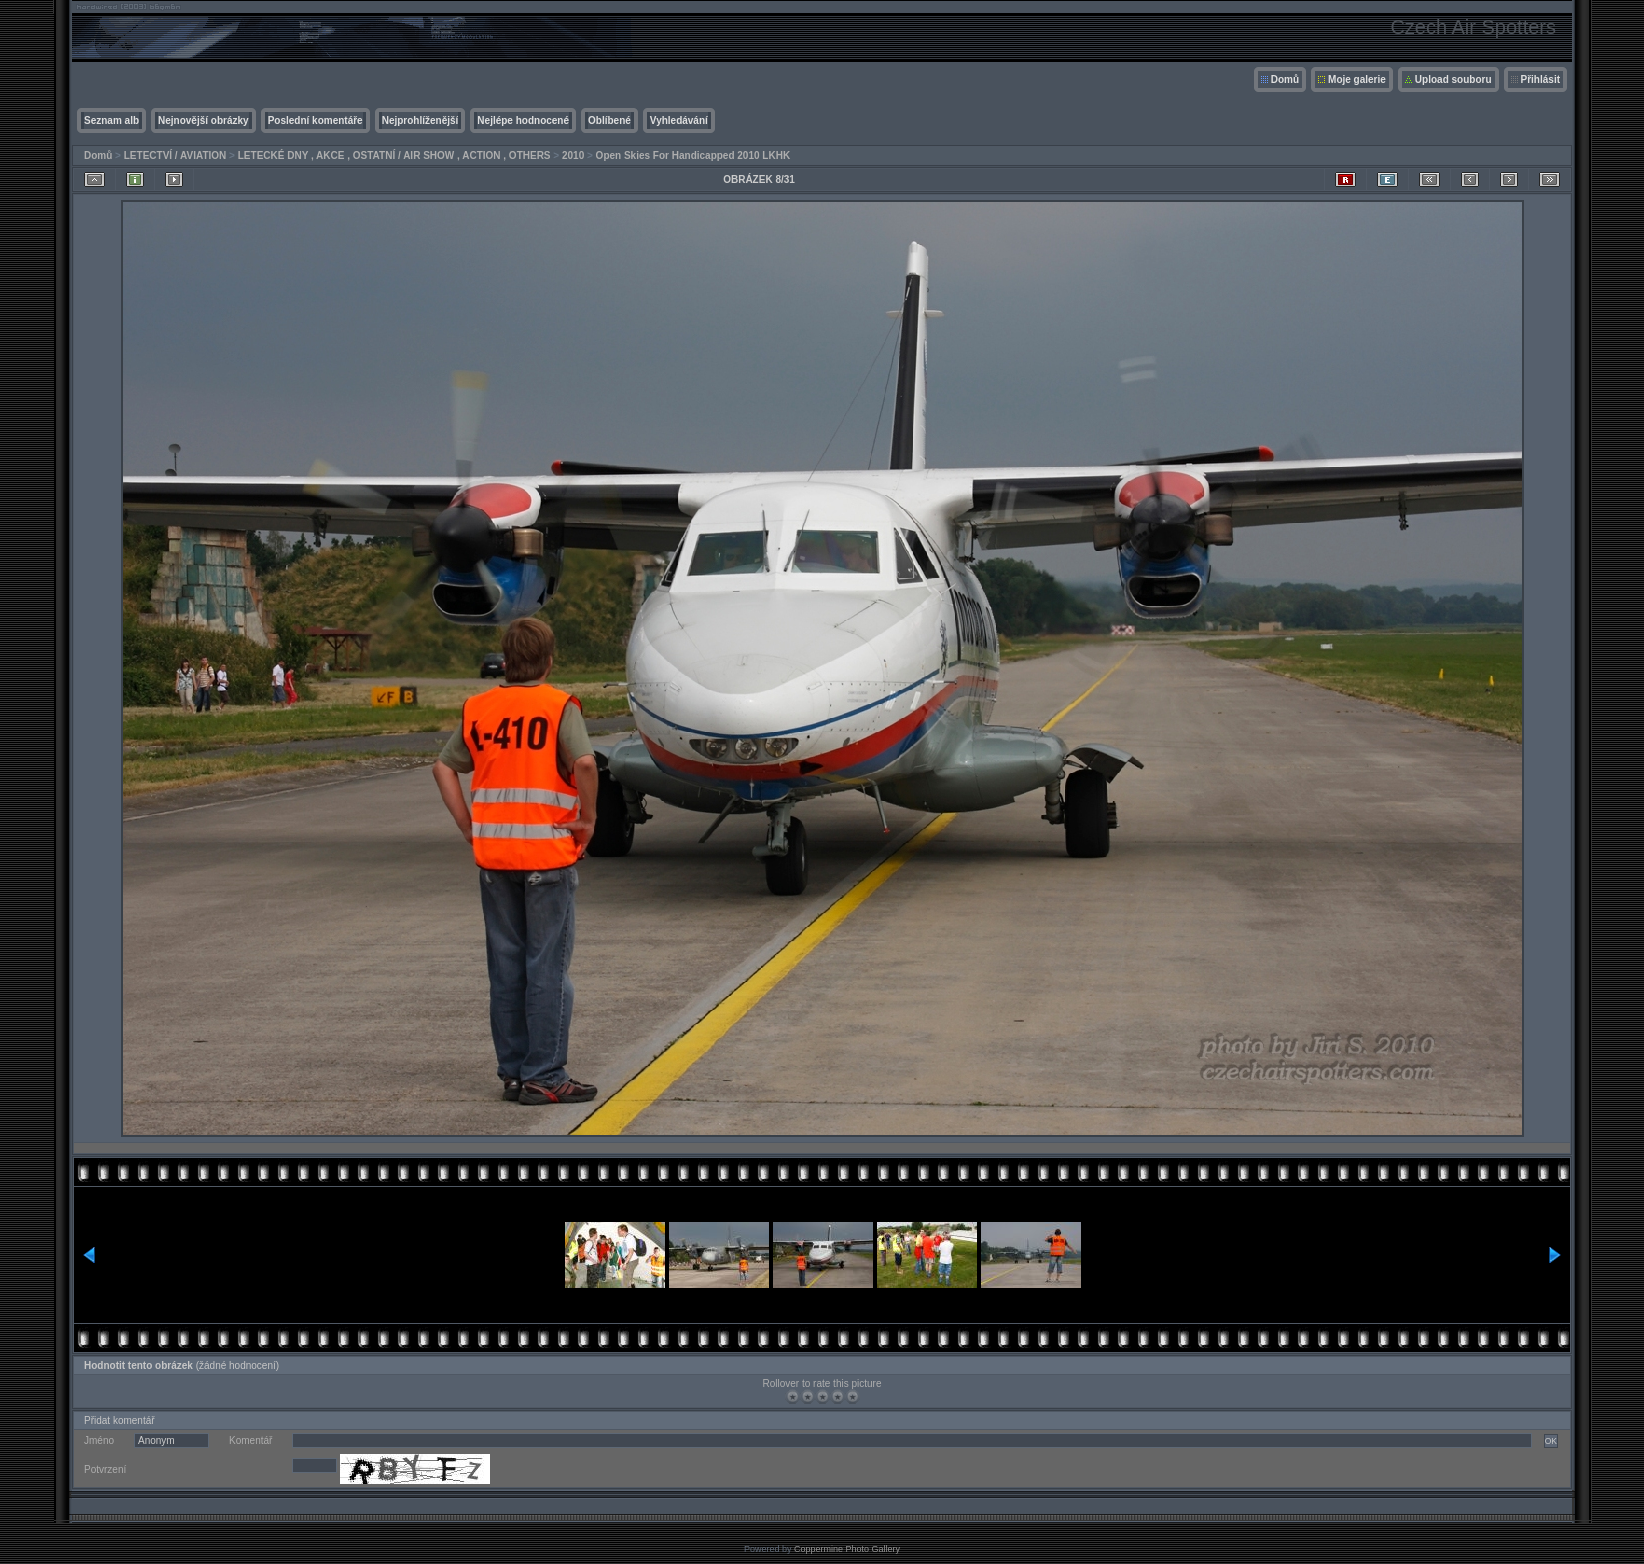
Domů (1285, 79)
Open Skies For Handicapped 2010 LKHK (693, 155)
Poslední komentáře (315, 120)
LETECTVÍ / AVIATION (175, 155)
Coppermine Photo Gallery (847, 1549)
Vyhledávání (679, 120)
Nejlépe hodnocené (523, 120)
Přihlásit (1540, 79)
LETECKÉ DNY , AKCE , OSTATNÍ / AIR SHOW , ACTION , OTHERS (394, 155)
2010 (573, 155)
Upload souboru (1453, 79)
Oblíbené (609, 120)
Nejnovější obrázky (203, 120)
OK (1551, 1441)
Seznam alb (111, 120)
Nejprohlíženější (420, 120)
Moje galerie (1357, 79)
